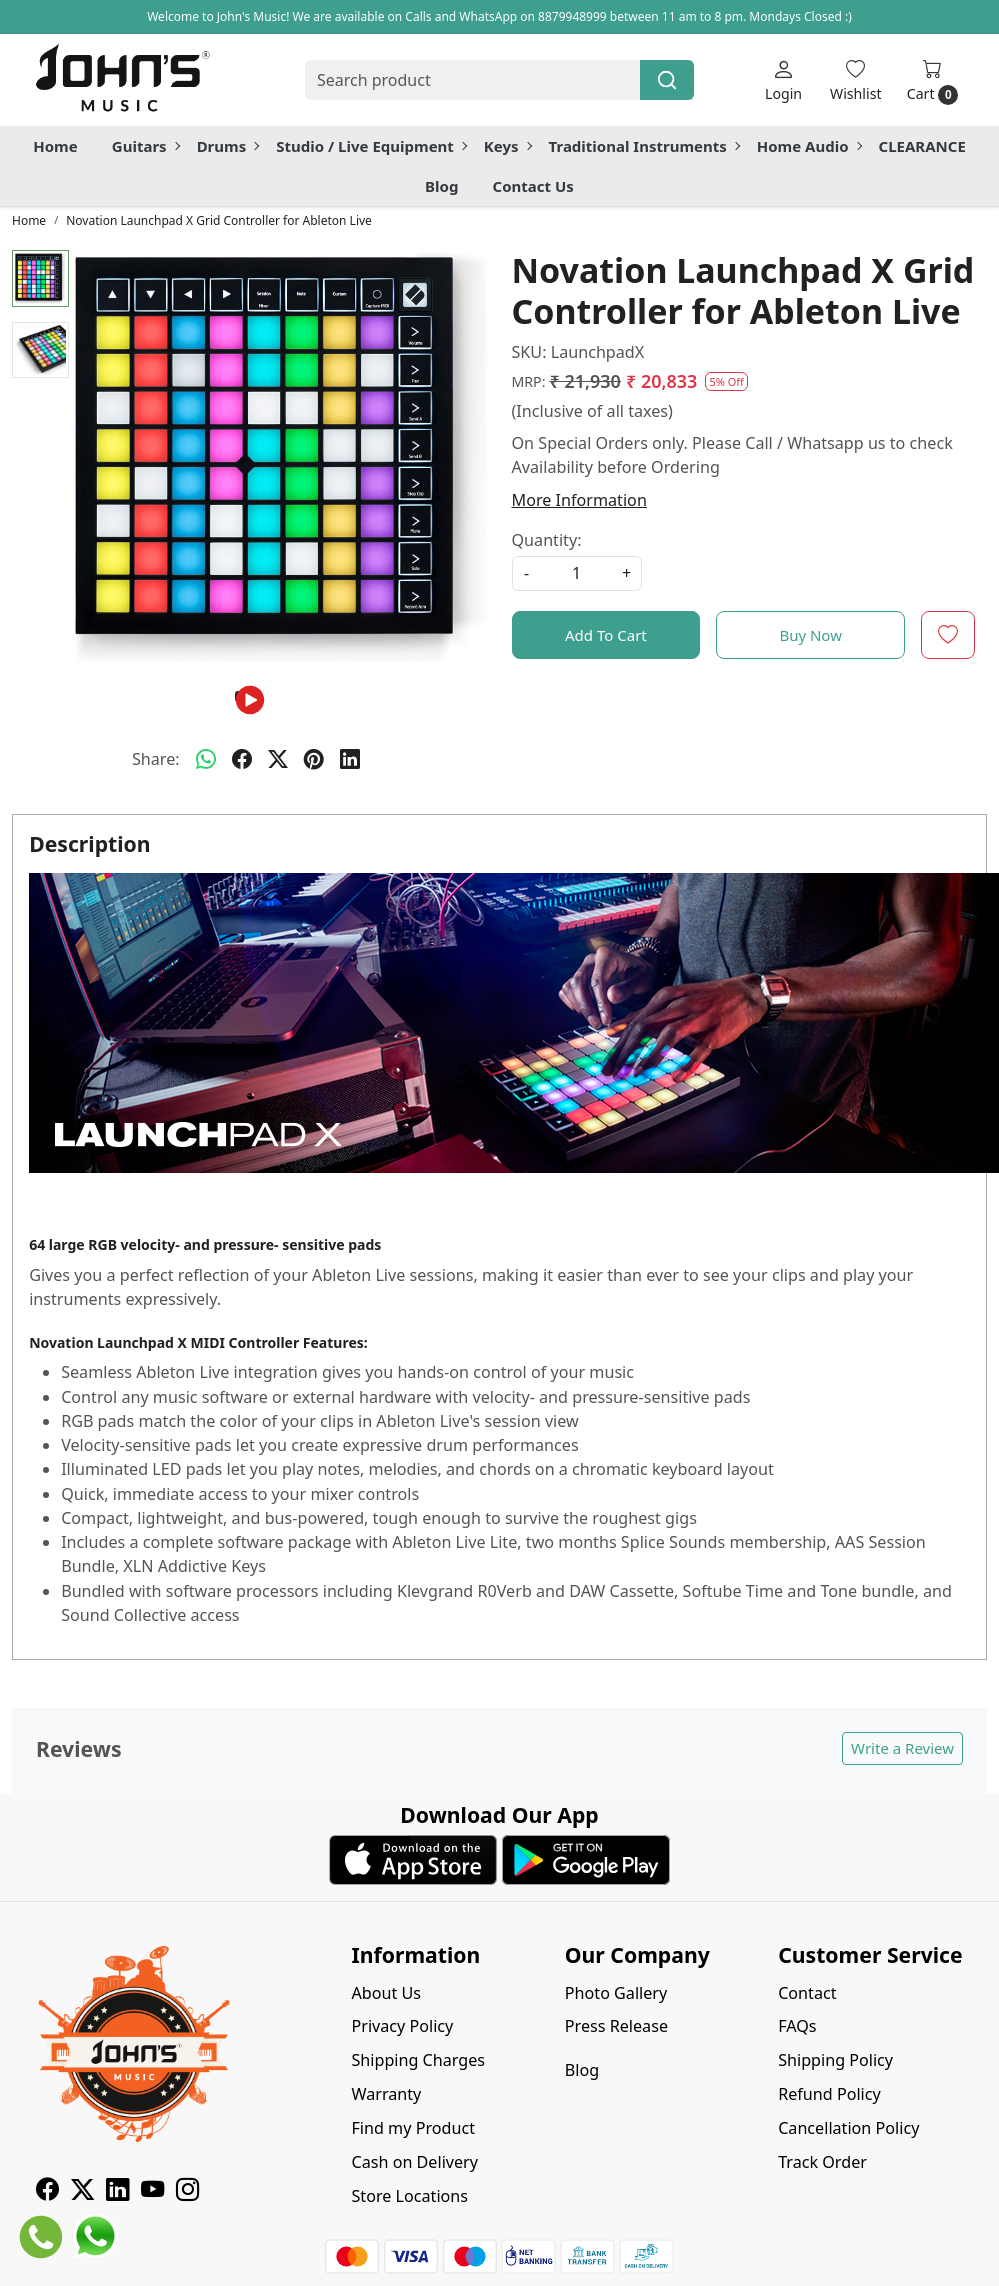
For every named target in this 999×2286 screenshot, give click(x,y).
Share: (156, 759)
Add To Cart (606, 635)
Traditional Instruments (644, 146)
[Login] (783, 79)
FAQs (797, 2026)
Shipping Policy (835, 2060)
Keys (507, 146)
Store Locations (409, 2196)
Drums (228, 146)
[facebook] (242, 759)
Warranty (386, 2094)
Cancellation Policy (848, 2128)
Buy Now (810, 635)
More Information (579, 500)
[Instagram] (187, 2192)
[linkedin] (350, 759)
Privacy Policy (402, 2026)
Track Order (822, 2162)
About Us (386, 1993)
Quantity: (547, 540)
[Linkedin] (117, 2192)
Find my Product (413, 2128)
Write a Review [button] (902, 1748)
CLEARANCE (922, 146)
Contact (807, 1993)
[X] (82, 2192)
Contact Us (533, 186)
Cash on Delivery (414, 2162)
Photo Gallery (616, 1993)
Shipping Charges (418, 2060)
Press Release (616, 2026)
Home (55, 146)
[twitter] (278, 759)
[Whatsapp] (206, 759)
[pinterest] (314, 759)
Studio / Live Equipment (371, 146)
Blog (441, 186)
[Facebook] (47, 2192)
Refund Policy (829, 2094)
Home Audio (809, 146)
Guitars (145, 146)
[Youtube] (152, 2192)
